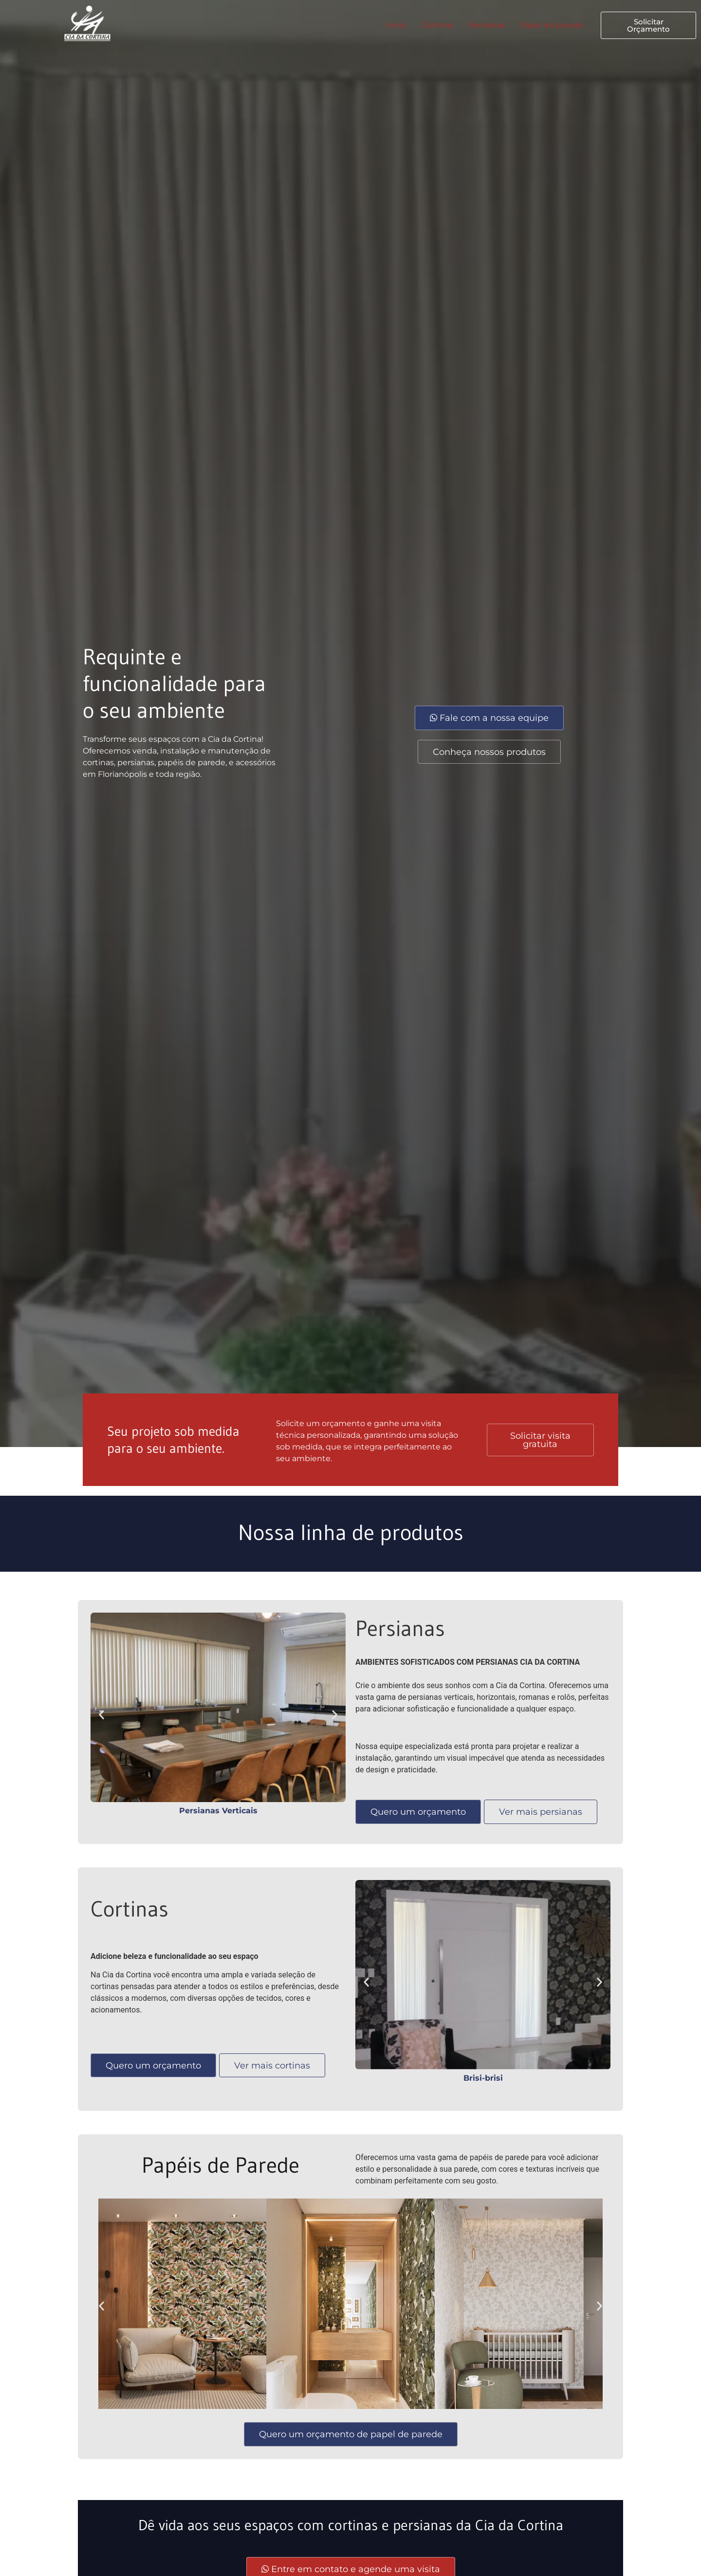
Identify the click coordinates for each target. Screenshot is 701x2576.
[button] (101, 1715)
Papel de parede (552, 25)
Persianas (486, 25)
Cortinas (438, 25)
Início (396, 25)
